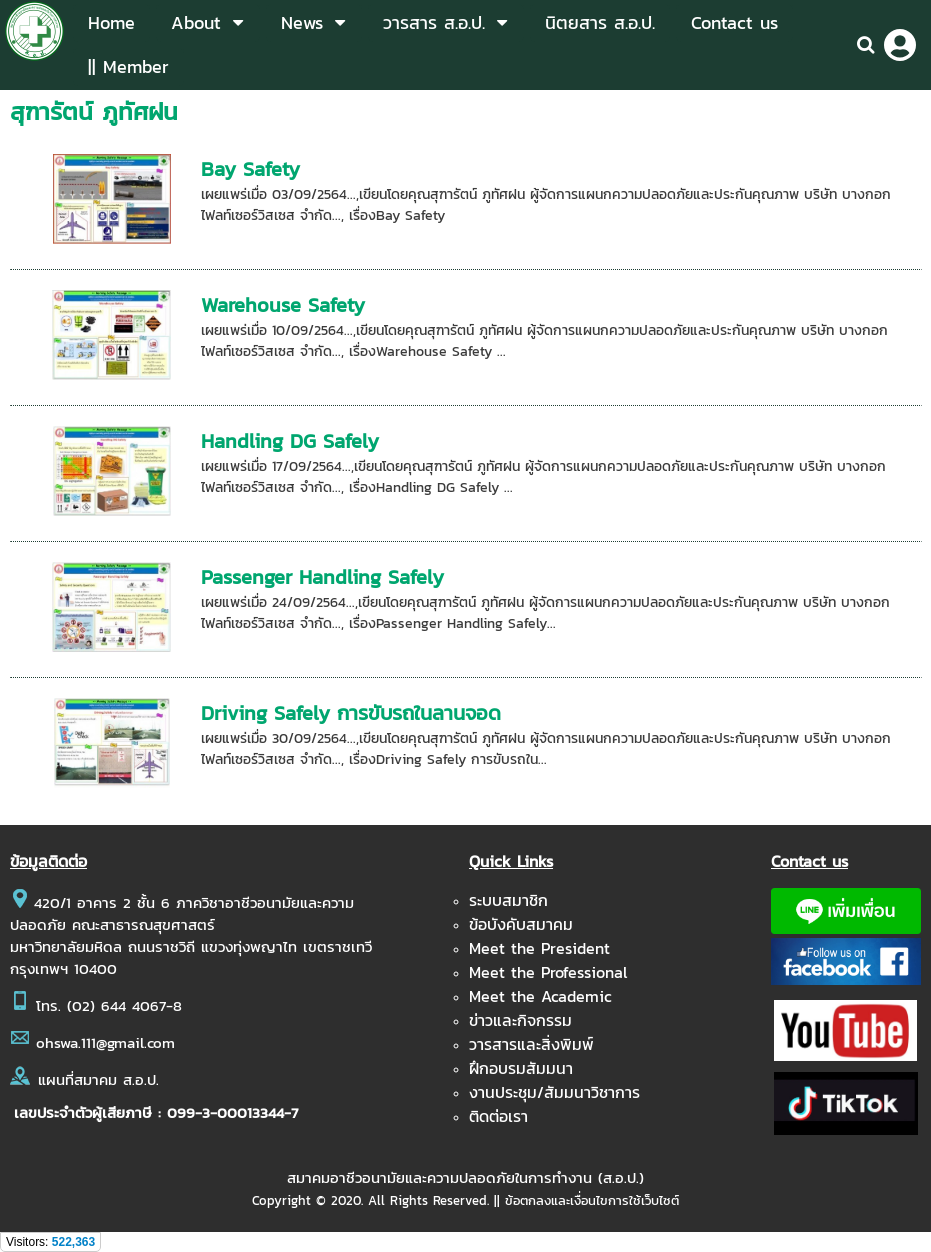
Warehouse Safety (283, 305)
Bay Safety (250, 169)
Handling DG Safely (290, 441)
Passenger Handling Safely (322, 577)
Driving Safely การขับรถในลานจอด (351, 713)
